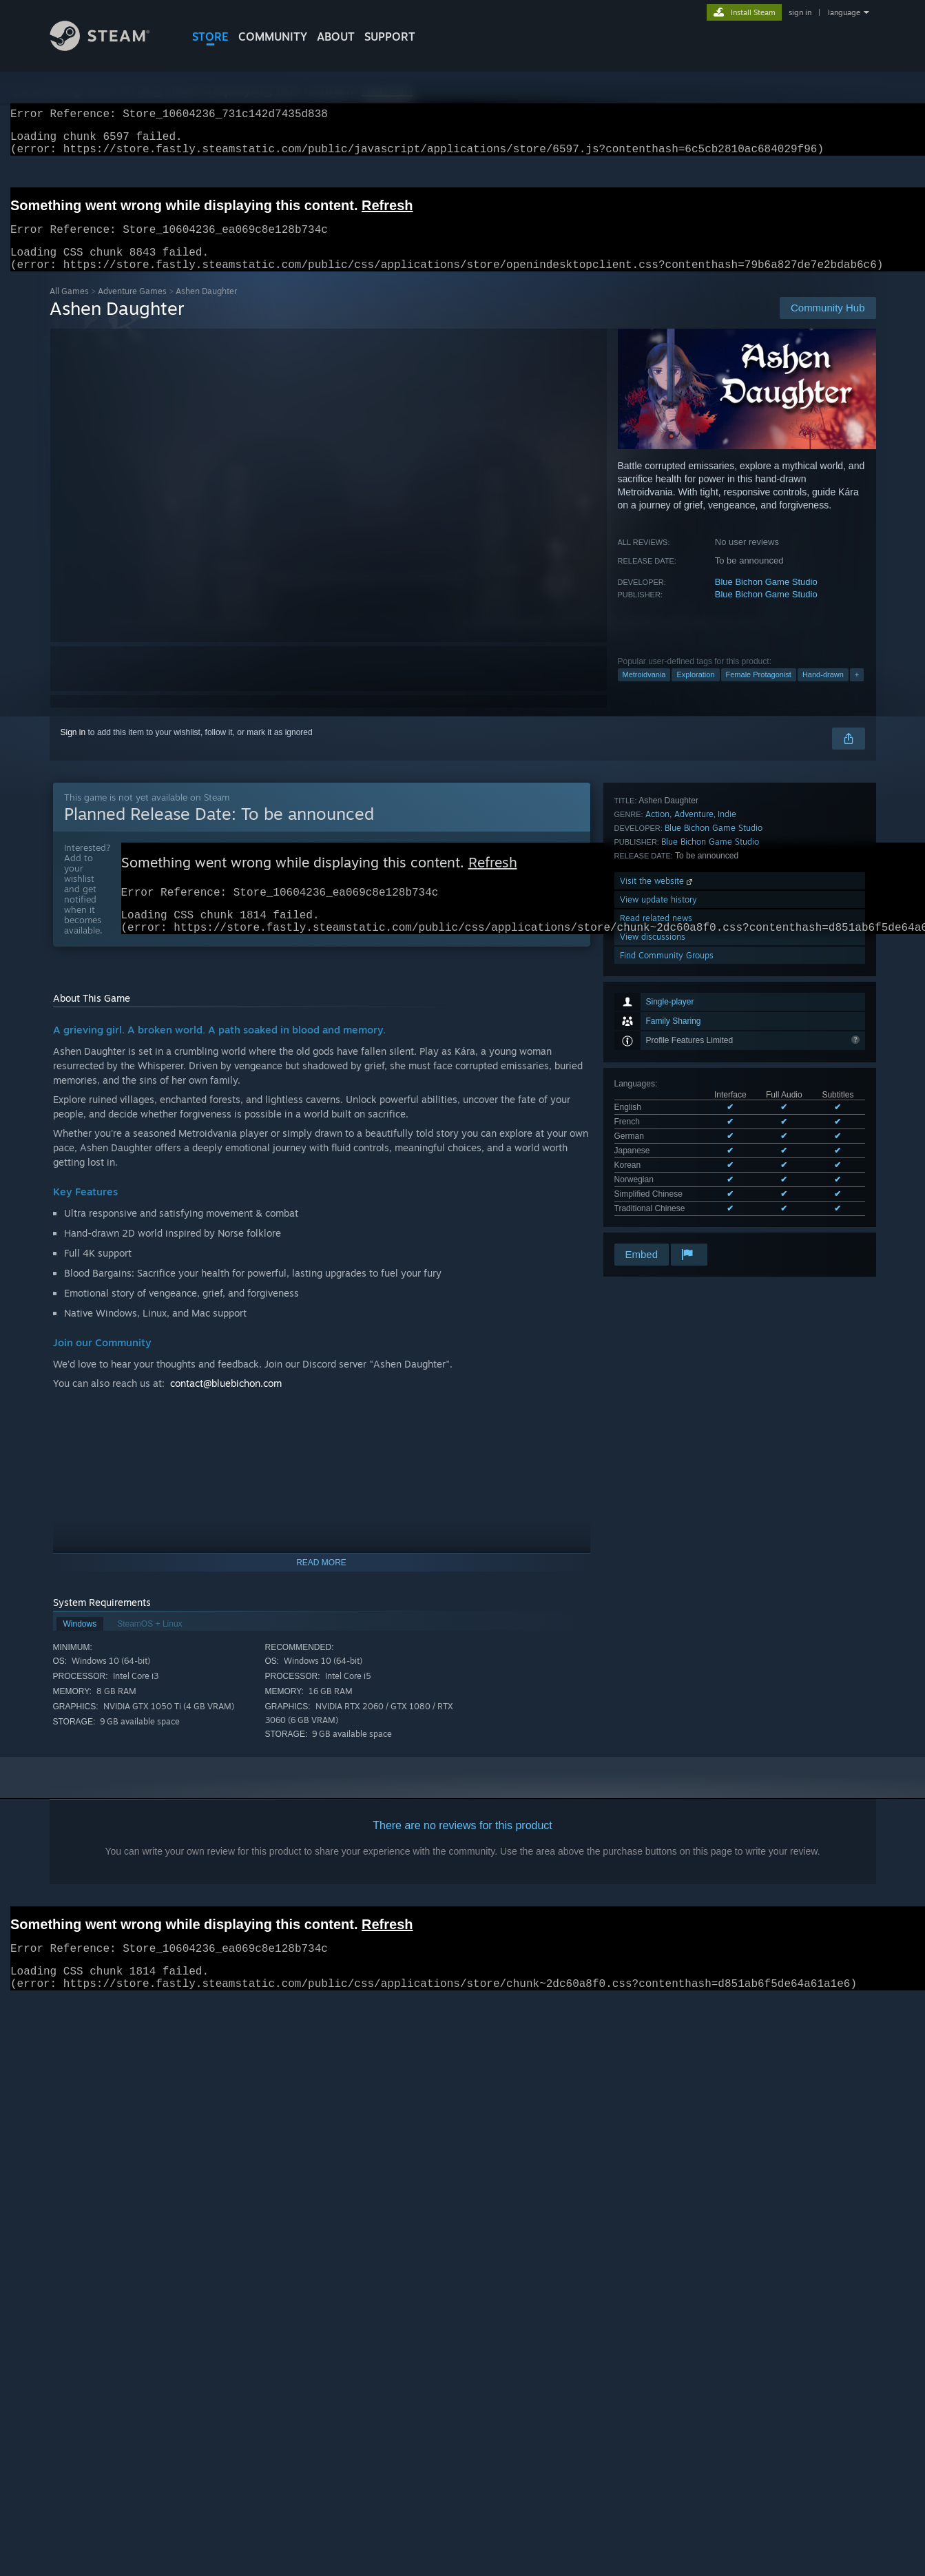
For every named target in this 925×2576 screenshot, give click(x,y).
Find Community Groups (667, 1192)
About (336, 36)
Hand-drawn (823, 691)
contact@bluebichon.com (226, 1406)
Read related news (656, 1155)
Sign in (73, 749)
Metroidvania (644, 691)
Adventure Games (132, 307)
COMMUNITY (272, 36)
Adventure (694, 1051)
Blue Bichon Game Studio (766, 598)
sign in (800, 12)
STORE (210, 36)
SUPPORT (389, 36)
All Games (69, 307)
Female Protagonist (758, 691)
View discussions (652, 1173)
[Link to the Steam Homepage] (110, 47)
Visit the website (657, 1118)
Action (657, 1051)
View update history (658, 1136)
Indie (727, 1051)
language (844, 12)
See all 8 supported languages (670, 998)
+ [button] (857, 691)
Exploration (695, 691)
